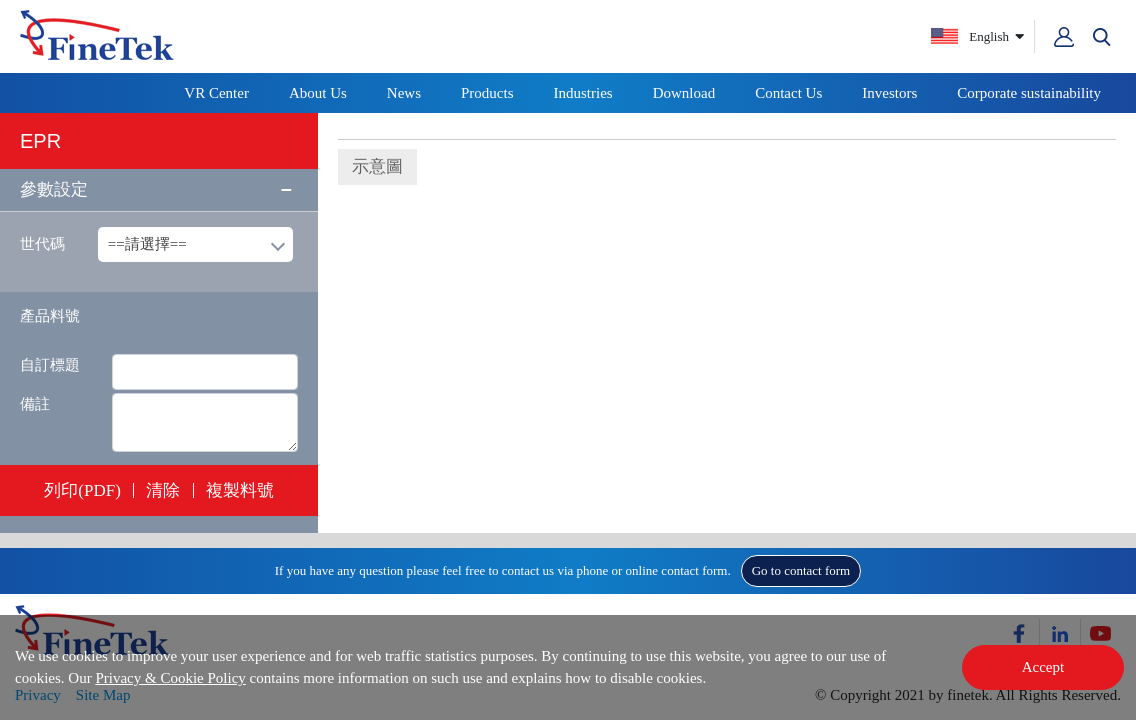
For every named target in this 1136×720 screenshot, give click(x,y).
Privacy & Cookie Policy (170, 678)
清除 (163, 490)
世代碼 (42, 243)
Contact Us (788, 93)
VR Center (216, 93)
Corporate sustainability (1029, 93)
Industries (583, 93)
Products (487, 93)
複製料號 (240, 490)
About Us (318, 93)
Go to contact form (801, 570)
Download (684, 93)
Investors (889, 93)
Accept (1043, 667)
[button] (1102, 37)
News (404, 93)
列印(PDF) (82, 490)
